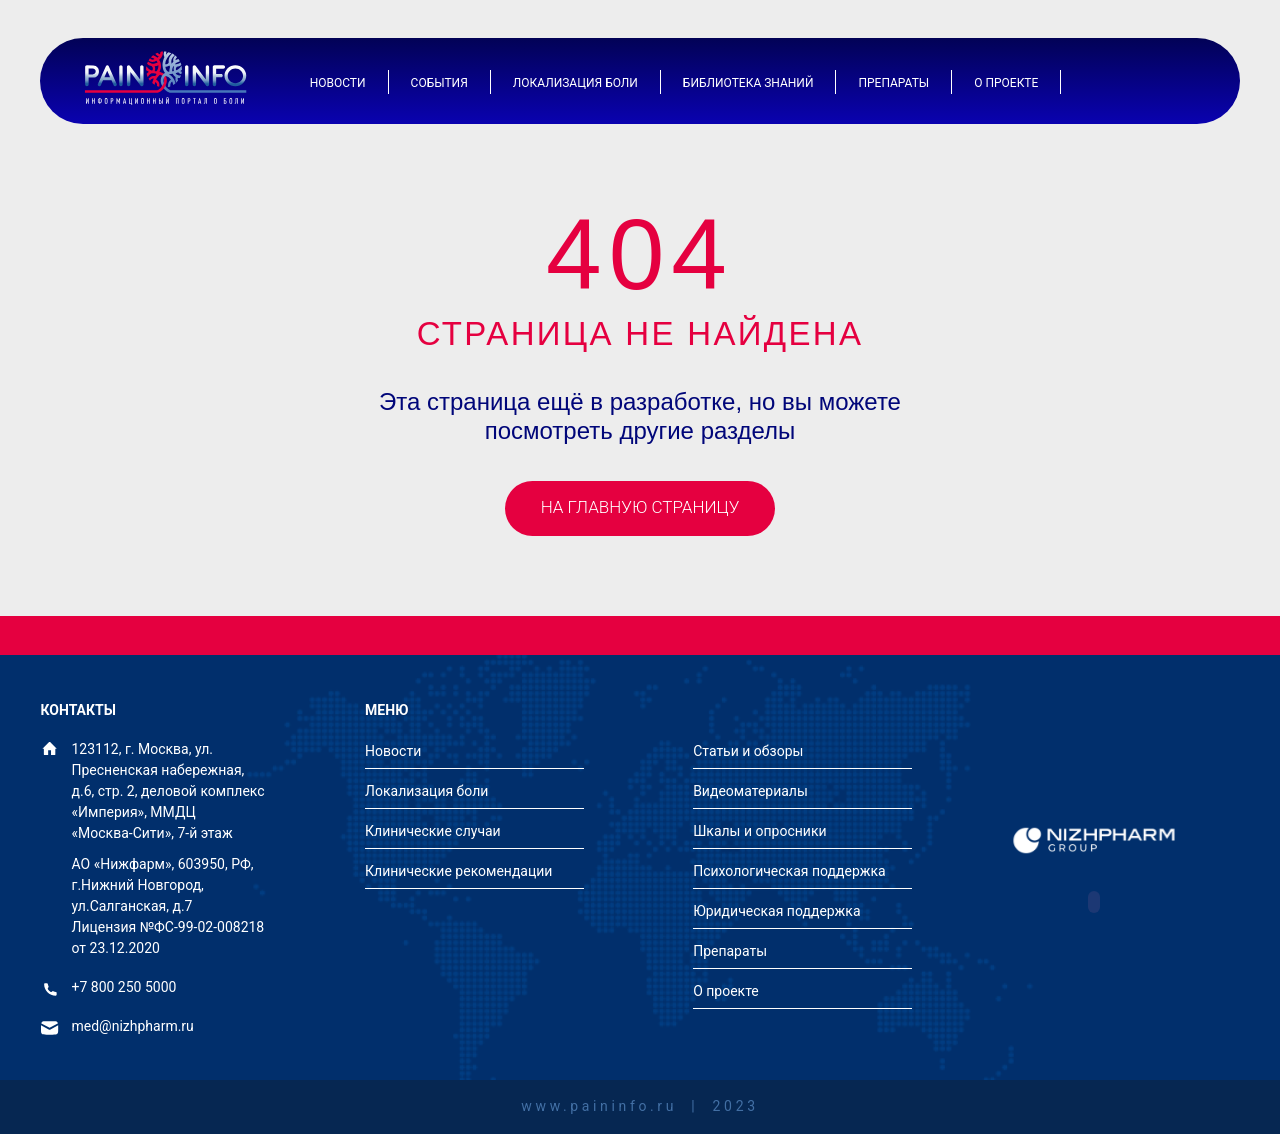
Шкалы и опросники (759, 831)
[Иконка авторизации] (1130, 82)
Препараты (893, 83)
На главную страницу (640, 507)
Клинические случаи (433, 831)
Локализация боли (575, 83)
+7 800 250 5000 (124, 987)
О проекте (1006, 83)
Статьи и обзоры (748, 751)
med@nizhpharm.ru (133, 1026)
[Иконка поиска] (1180, 82)
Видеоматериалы (750, 791)
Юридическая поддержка (776, 911)
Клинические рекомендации (458, 871)
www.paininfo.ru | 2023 (639, 1106)
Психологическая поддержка (789, 871)
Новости (338, 83)
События (439, 83)
